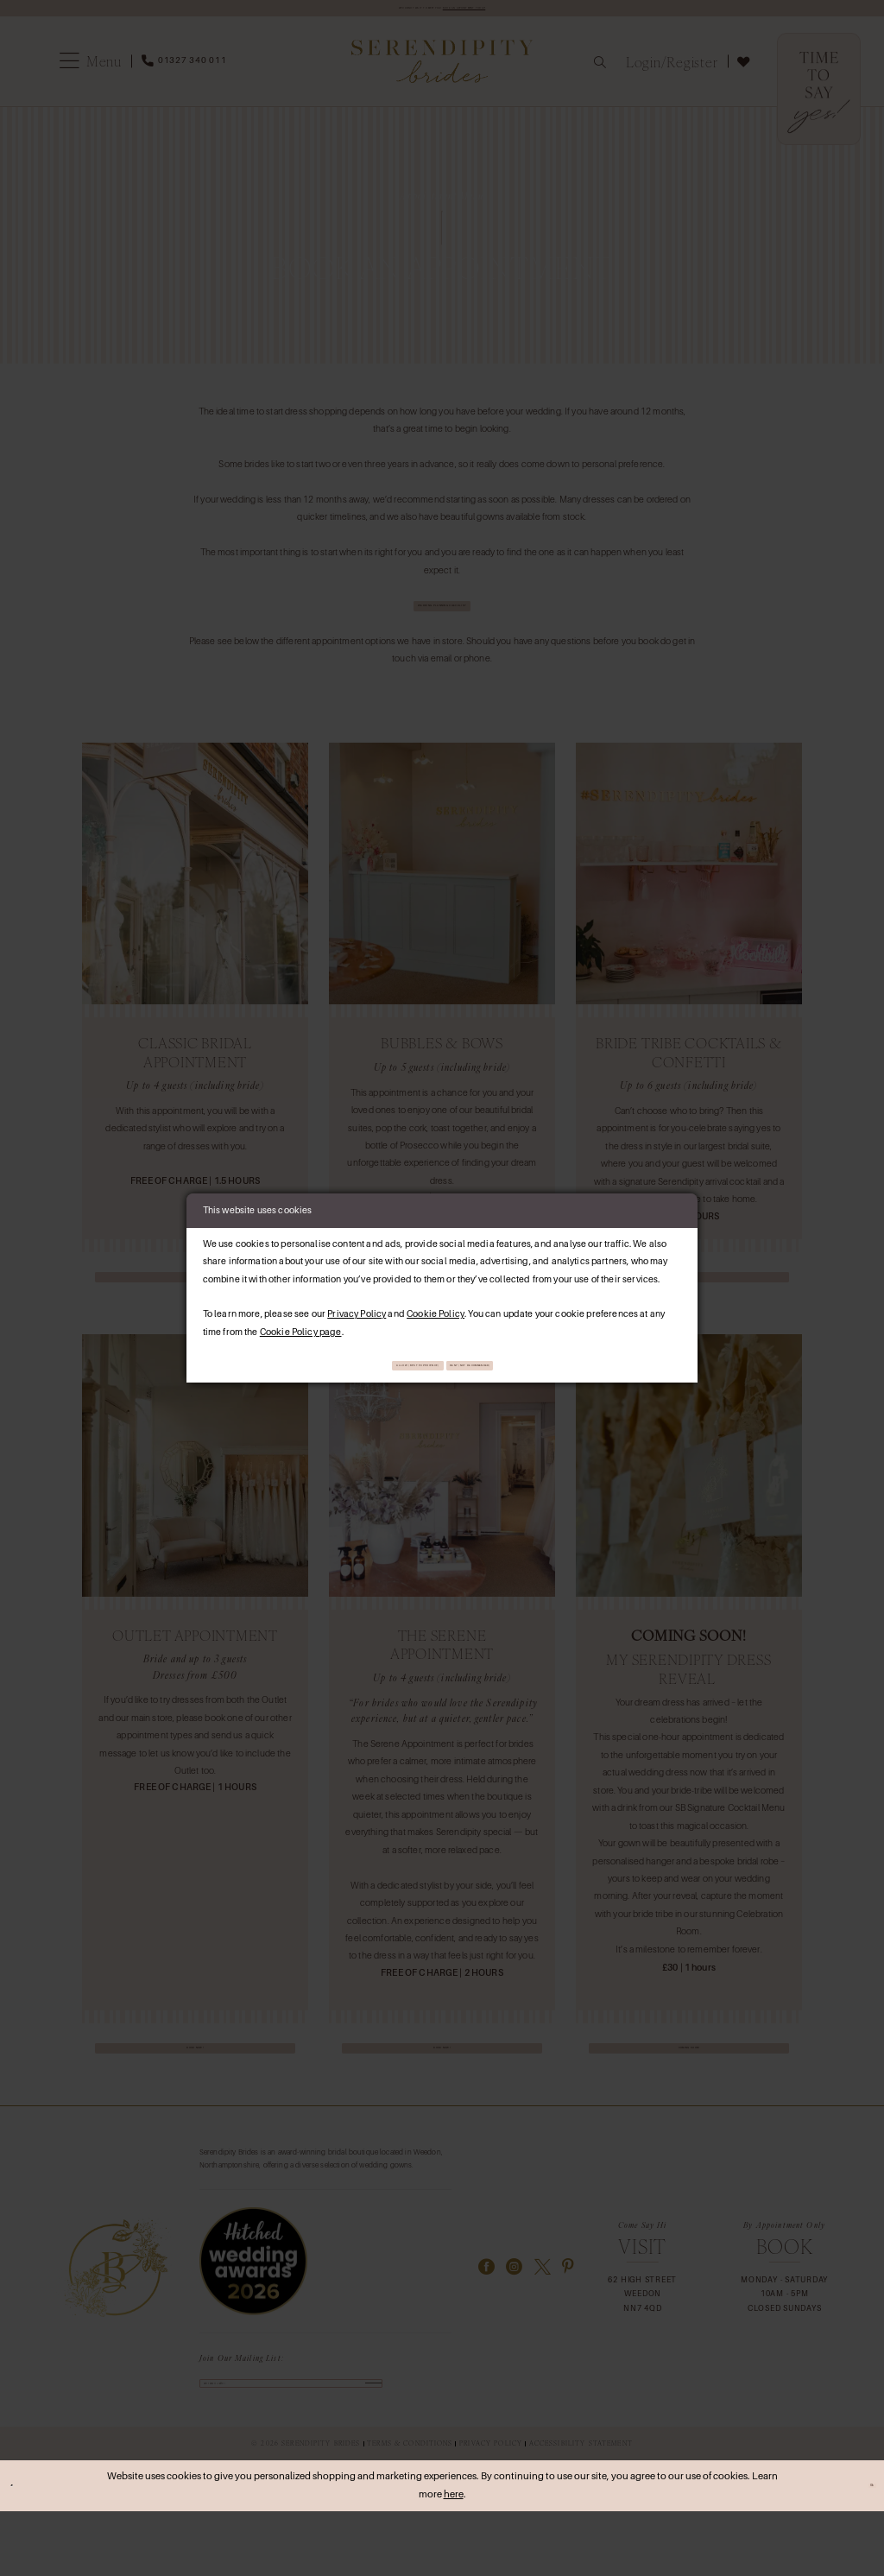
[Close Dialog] (20, 2550)
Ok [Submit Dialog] (862, 2550)
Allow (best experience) (364, 1365)
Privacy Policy (356, 1309)
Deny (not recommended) (526, 1365)
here (454, 2560)
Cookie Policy (435, 1309)
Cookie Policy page (301, 1327)
